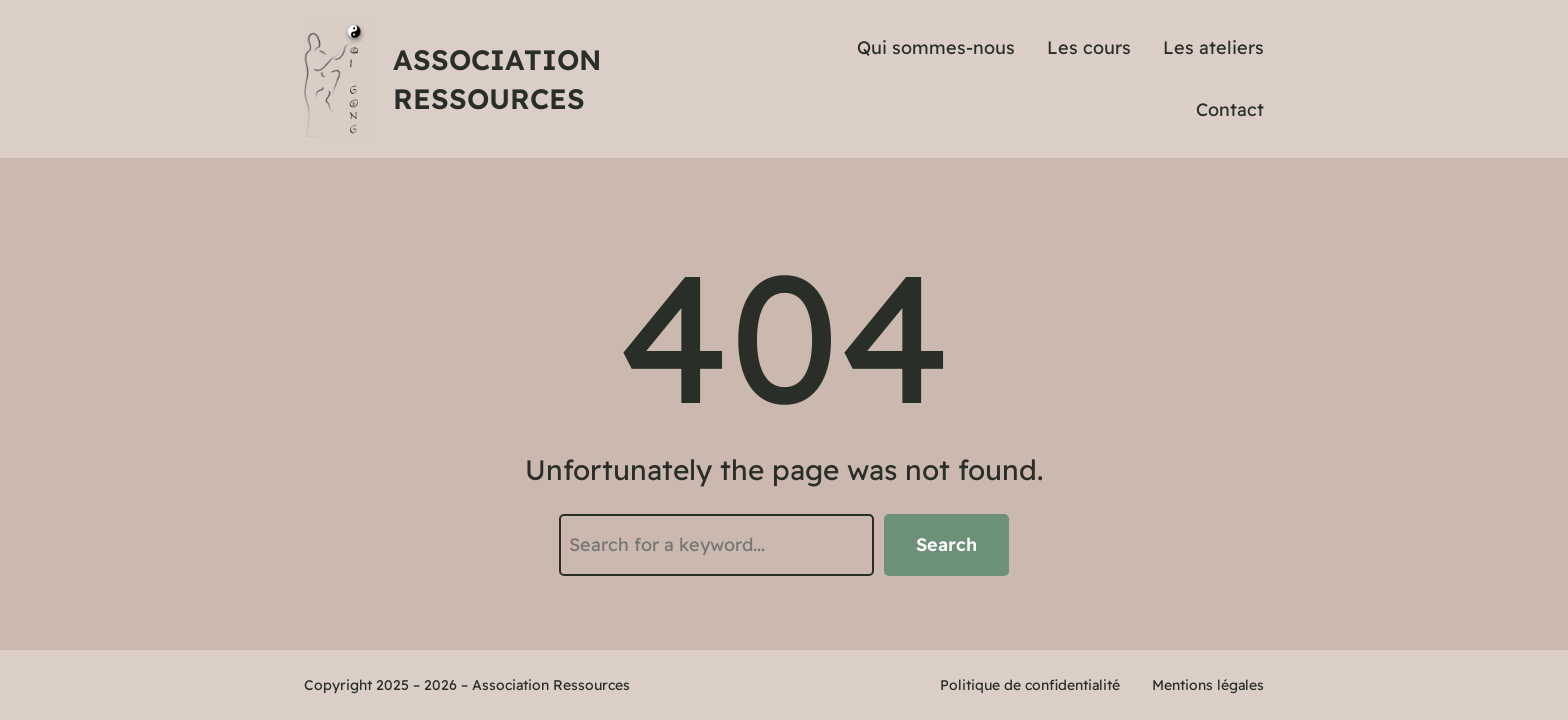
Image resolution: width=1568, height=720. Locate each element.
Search (946, 544)
